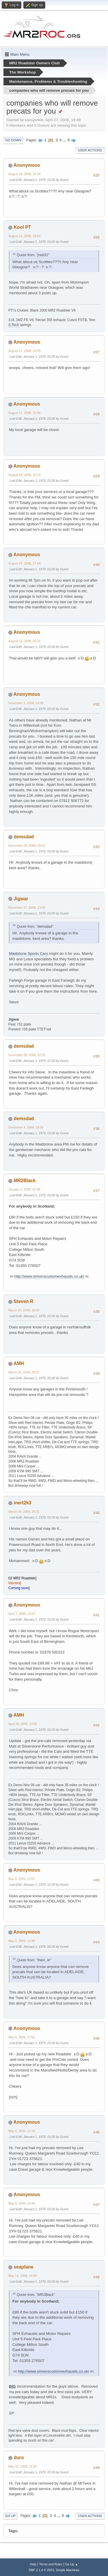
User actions (90, 150)
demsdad (24, 836)
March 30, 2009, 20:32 (23, 1511)
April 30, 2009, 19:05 (22, 1724)
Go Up (10, 2516)
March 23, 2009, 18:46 (23, 1310)
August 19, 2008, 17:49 (24, 563)
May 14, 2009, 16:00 (22, 2275)
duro (19, 2457)
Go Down (13, 140)
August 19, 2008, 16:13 (24, 475)
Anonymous (27, 165)
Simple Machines (67, 2570)
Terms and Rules (50, 2564)
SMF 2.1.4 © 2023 (41, 2570)
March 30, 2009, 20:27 (23, 1372)
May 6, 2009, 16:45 (21, 2203)
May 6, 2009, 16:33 (21, 2131)
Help (33, 2564)
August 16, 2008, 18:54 (24, 236)
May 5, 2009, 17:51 (21, 2037)
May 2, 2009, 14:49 (21, 1941)
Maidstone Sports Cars (28, 953)
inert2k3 (22, 1502)
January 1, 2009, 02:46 (24, 1189)
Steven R (23, 1301)
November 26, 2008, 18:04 (26, 845)
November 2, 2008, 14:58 (25, 703)
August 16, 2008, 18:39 (24, 174)
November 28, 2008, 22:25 (26, 1055)
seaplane (23, 2266)
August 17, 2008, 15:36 (24, 413)
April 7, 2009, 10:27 (21, 1613)
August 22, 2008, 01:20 (24, 641)
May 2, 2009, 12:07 (21, 1879)
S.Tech (13, 325)
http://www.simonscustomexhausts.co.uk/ (49, 1276)
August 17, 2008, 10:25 (24, 351)
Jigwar (21, 898)
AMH (19, 1363)
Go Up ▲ (71, 2564)
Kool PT (22, 227)
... (65, 140)
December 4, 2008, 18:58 (25, 1127)
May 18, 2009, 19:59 (22, 2466)
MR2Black (24, 1180)
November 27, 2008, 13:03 (26, 907)
